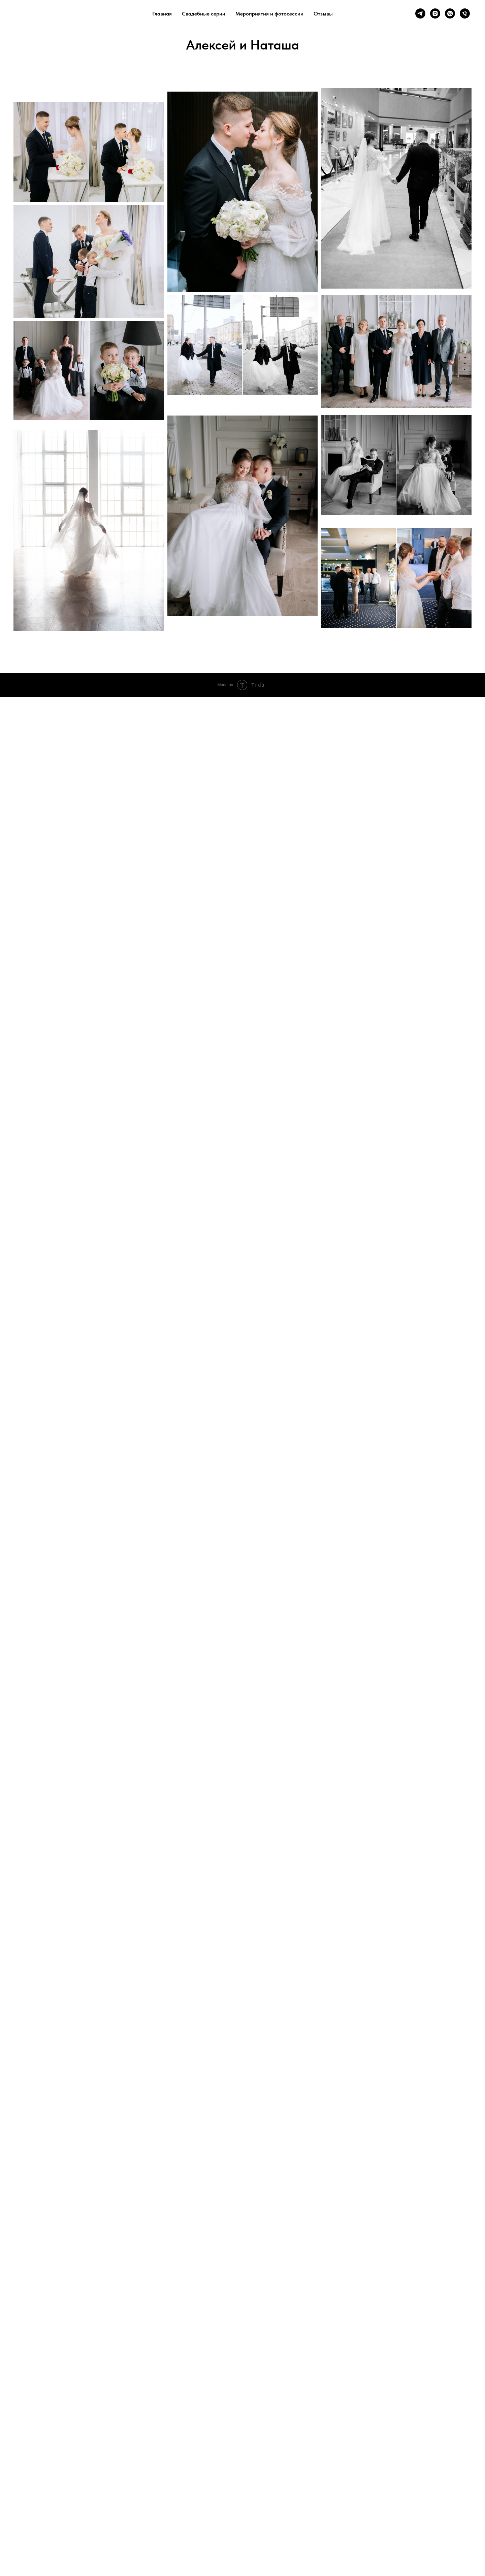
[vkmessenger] (450, 13)
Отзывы (323, 13)
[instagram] (435, 13)
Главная (162, 13)
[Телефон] (465, 13)
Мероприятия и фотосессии (269, 13)
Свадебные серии (203, 13)
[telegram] (420, 13)
